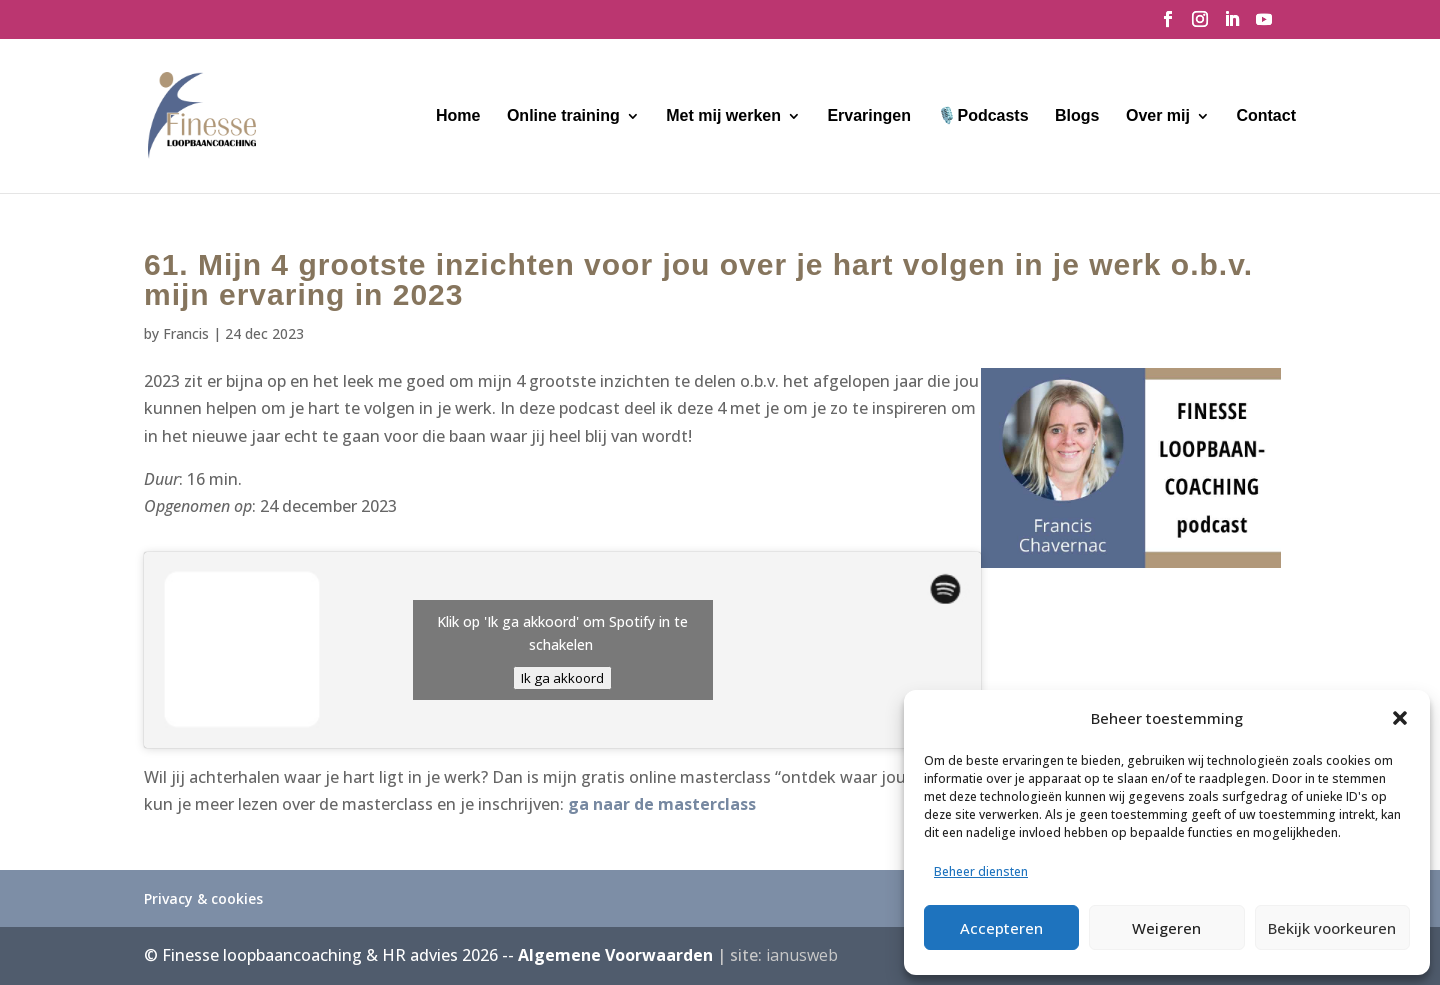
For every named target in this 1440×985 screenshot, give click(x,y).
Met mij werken (723, 116)
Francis (186, 333)
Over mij (1158, 116)
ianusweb (802, 955)
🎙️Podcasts (982, 116)
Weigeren (1166, 928)
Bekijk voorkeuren (1332, 928)
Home (458, 116)
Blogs (1077, 116)
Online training (563, 116)
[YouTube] (1264, 25)
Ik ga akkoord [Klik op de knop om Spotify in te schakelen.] (562, 678)
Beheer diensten (981, 871)
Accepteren (1001, 928)
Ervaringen (869, 116)
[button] (1400, 718)
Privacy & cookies (203, 898)
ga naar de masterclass (662, 804)
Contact (1266, 116)
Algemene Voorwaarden (615, 955)
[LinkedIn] (1232, 25)
